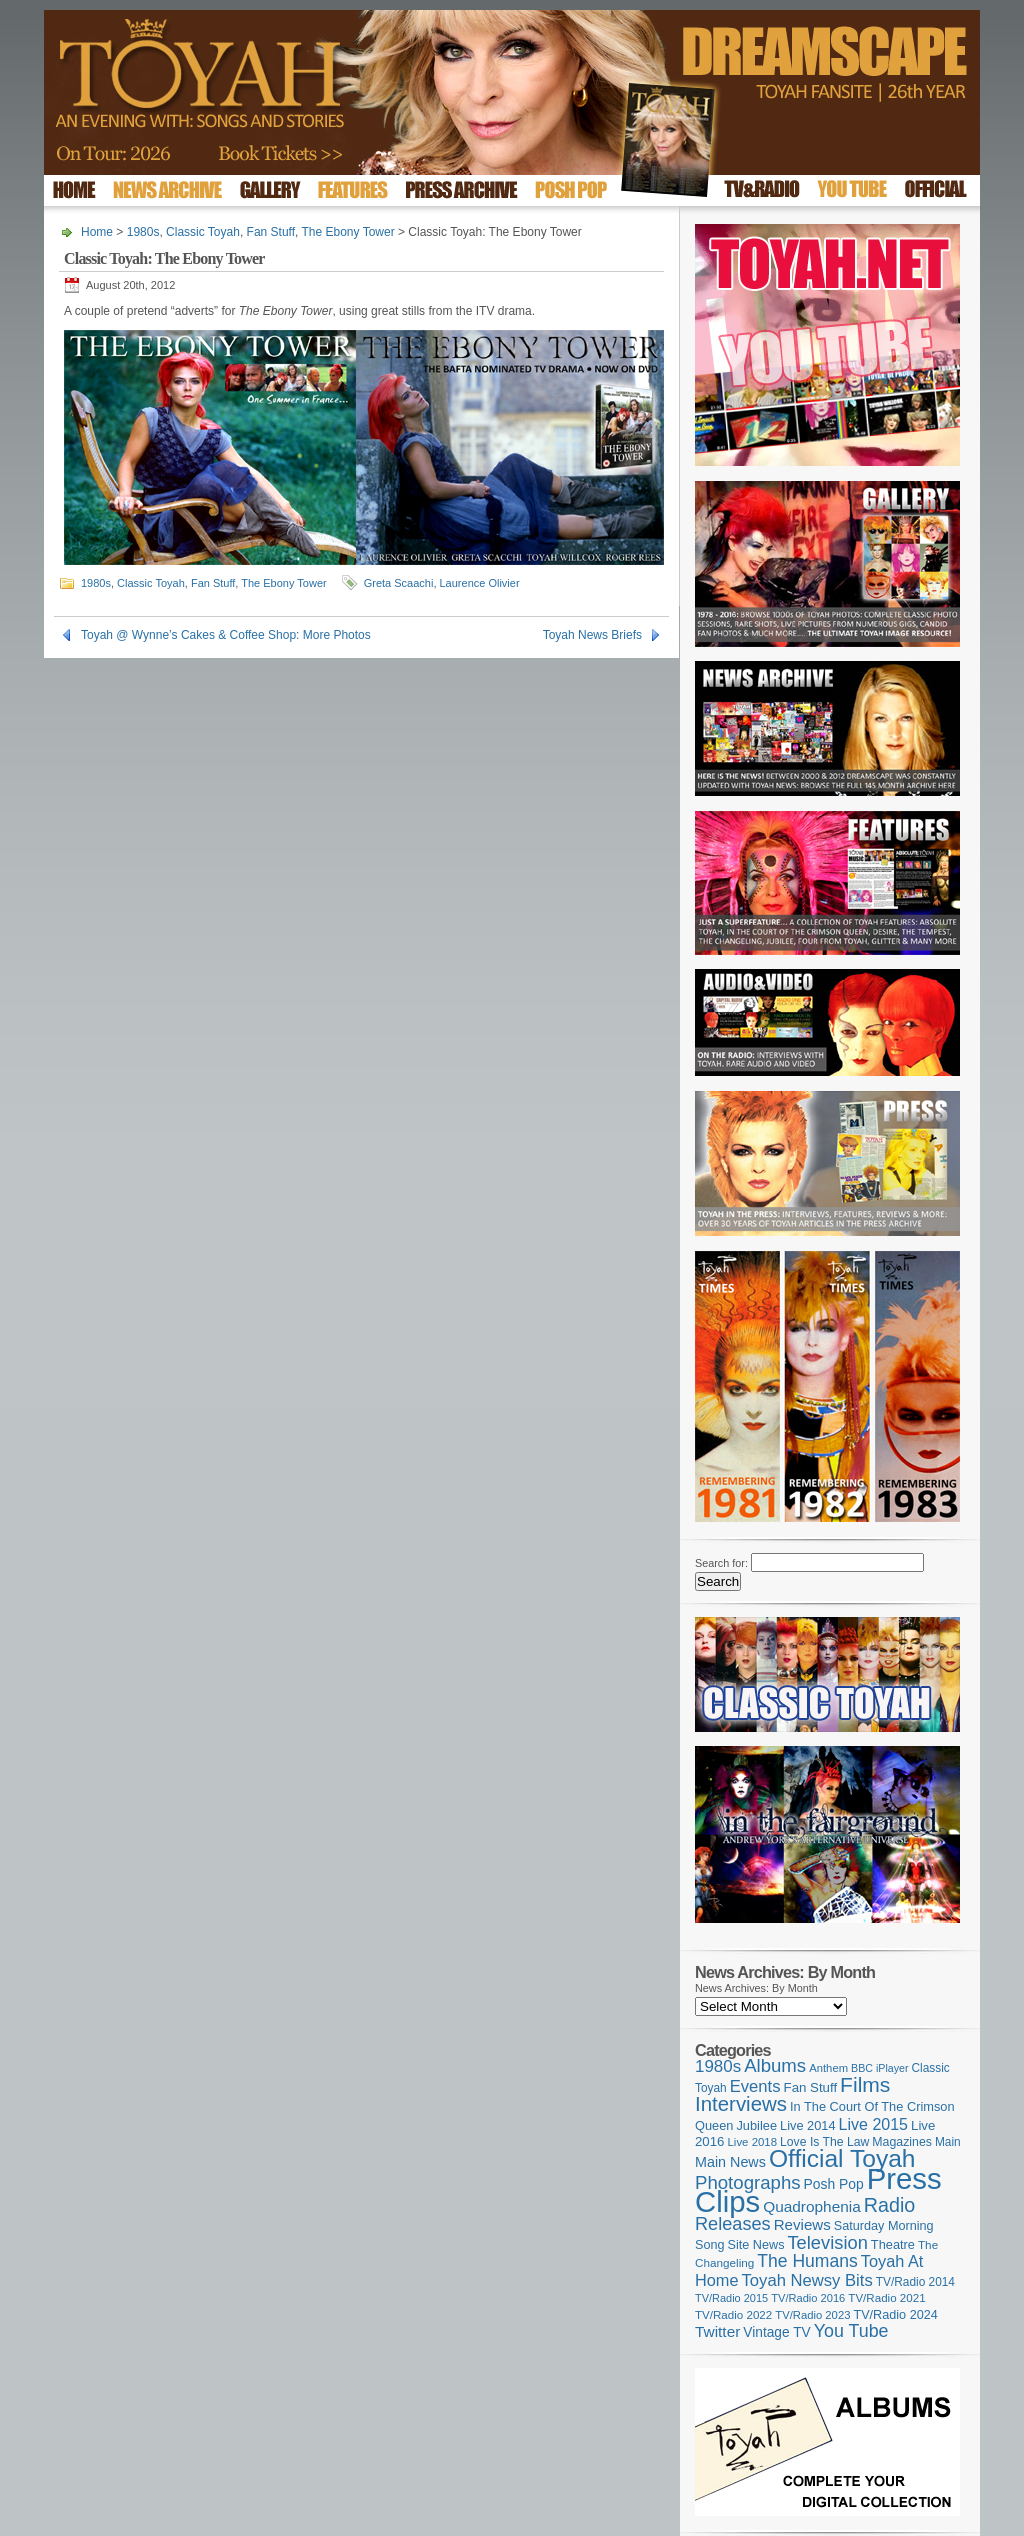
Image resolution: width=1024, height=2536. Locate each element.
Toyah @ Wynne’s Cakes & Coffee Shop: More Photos (226, 635)
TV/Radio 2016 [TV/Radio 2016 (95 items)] (808, 2298)
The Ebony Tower (348, 232)
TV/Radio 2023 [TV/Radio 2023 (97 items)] (812, 2315)
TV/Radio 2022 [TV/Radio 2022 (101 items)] (733, 2315)
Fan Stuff (271, 232)
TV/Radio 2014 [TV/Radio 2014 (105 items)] (915, 2282)
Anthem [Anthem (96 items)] (828, 2068)
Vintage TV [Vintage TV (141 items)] (776, 2332)
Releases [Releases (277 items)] (733, 2224)
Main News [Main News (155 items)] (730, 2162)
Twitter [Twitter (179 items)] (717, 2331)
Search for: (721, 1563)
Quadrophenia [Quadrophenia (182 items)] (812, 2206)
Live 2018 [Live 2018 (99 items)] (753, 2142)
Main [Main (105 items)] (948, 2142)
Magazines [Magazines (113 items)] (902, 2142)
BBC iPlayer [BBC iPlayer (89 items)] (879, 2068)
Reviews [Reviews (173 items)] (802, 2224)
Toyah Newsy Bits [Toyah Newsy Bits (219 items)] (807, 2280)
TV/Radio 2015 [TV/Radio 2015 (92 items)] (731, 2298)
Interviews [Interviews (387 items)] (741, 2103)
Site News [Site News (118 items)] (756, 2245)
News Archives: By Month (756, 1988)
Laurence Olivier (480, 583)
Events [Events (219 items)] (755, 2086)
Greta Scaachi (399, 583)
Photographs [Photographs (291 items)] (748, 2182)
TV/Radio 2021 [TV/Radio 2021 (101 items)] (886, 2298)
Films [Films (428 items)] (865, 2084)
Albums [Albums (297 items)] (775, 2065)
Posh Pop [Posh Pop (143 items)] (834, 2184)
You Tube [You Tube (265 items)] (851, 2331)
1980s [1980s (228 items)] (718, 2066)
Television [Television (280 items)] (827, 2242)
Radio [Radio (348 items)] (889, 2205)
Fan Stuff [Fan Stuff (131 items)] (811, 2087)
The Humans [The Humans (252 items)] (807, 2261)
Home (97, 232)
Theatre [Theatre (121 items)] (893, 2244)
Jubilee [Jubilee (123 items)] (756, 2125)
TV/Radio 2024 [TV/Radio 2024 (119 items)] (895, 2315)
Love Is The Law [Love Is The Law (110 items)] (824, 2142)
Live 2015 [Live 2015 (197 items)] (873, 2124)
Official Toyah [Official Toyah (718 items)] (842, 2158)
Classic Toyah (203, 232)
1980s (143, 232)
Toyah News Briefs (592, 635)
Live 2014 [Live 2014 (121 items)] (808, 2125)
